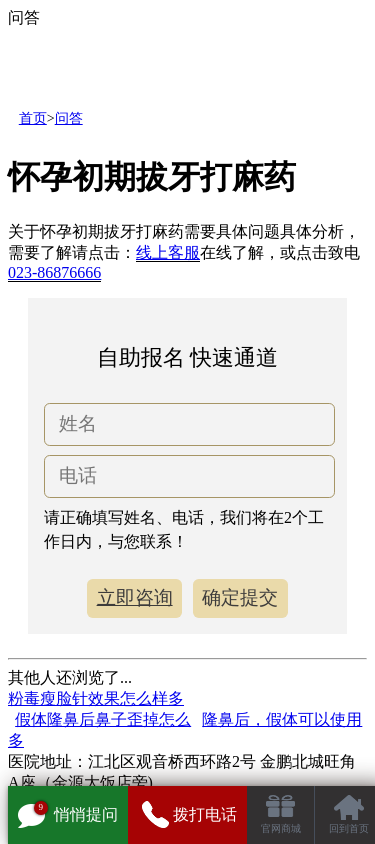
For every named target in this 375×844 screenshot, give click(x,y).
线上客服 (168, 252)
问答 (69, 118)
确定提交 (240, 597)
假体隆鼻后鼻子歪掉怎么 (103, 719)
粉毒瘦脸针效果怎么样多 (96, 698)
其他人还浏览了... (70, 677)
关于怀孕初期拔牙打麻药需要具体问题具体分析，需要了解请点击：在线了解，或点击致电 (184, 252)
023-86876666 (54, 272)
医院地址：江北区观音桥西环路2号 (132, 761)
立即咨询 (135, 597)
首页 (33, 118)
